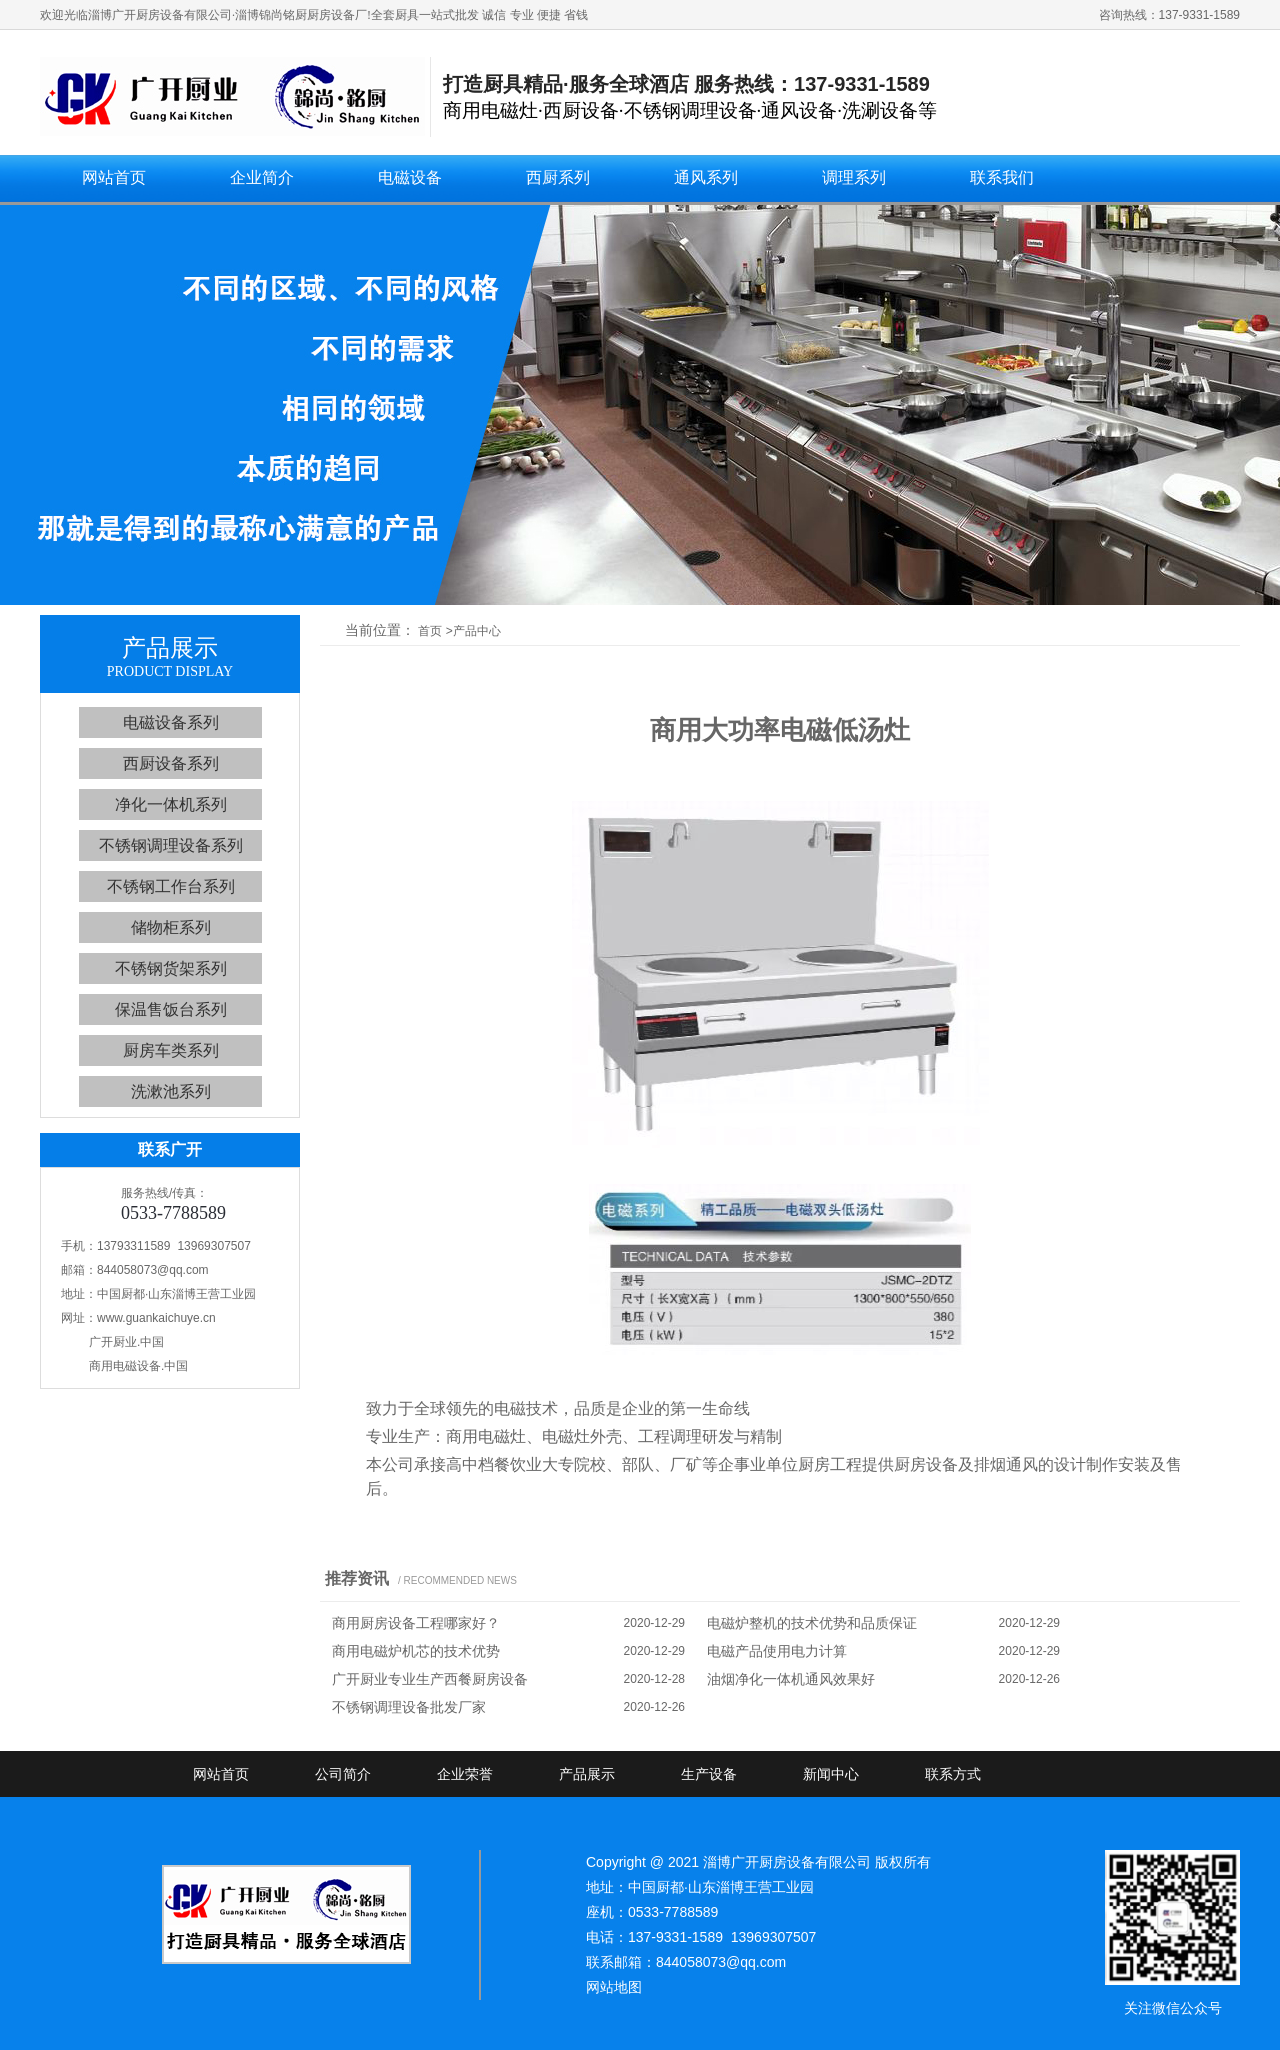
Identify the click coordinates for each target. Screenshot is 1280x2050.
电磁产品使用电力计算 (777, 1651)
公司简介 (343, 1774)
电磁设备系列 (171, 722)
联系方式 (953, 1774)
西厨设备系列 (171, 763)
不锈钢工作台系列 (171, 886)
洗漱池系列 (171, 1091)
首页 (430, 631)
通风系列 (706, 177)
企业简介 (262, 177)
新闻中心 (831, 1774)
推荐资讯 (357, 1578)
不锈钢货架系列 (171, 968)
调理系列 (854, 177)
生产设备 (709, 1774)
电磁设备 (410, 177)
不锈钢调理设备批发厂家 (409, 1707)
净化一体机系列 (171, 804)
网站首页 (114, 177)
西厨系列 (558, 177)
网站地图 (614, 1987)
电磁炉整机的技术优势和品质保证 (812, 1623)
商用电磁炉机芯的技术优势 (416, 1651)
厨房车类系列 (171, 1050)
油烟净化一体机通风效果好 (791, 1679)
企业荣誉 (465, 1774)
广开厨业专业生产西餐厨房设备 (430, 1679)
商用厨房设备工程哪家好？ (416, 1623)
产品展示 (587, 1774)
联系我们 (1002, 177)
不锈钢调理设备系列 (171, 845)
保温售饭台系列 (171, 1009)
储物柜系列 (171, 927)
